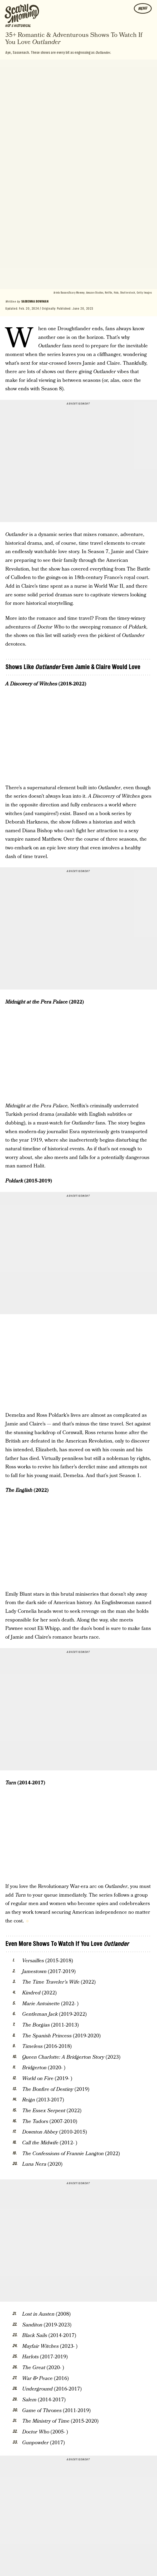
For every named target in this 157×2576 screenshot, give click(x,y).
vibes (111, 371)
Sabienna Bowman (35, 301)
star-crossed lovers (60, 363)
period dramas (55, 594)
